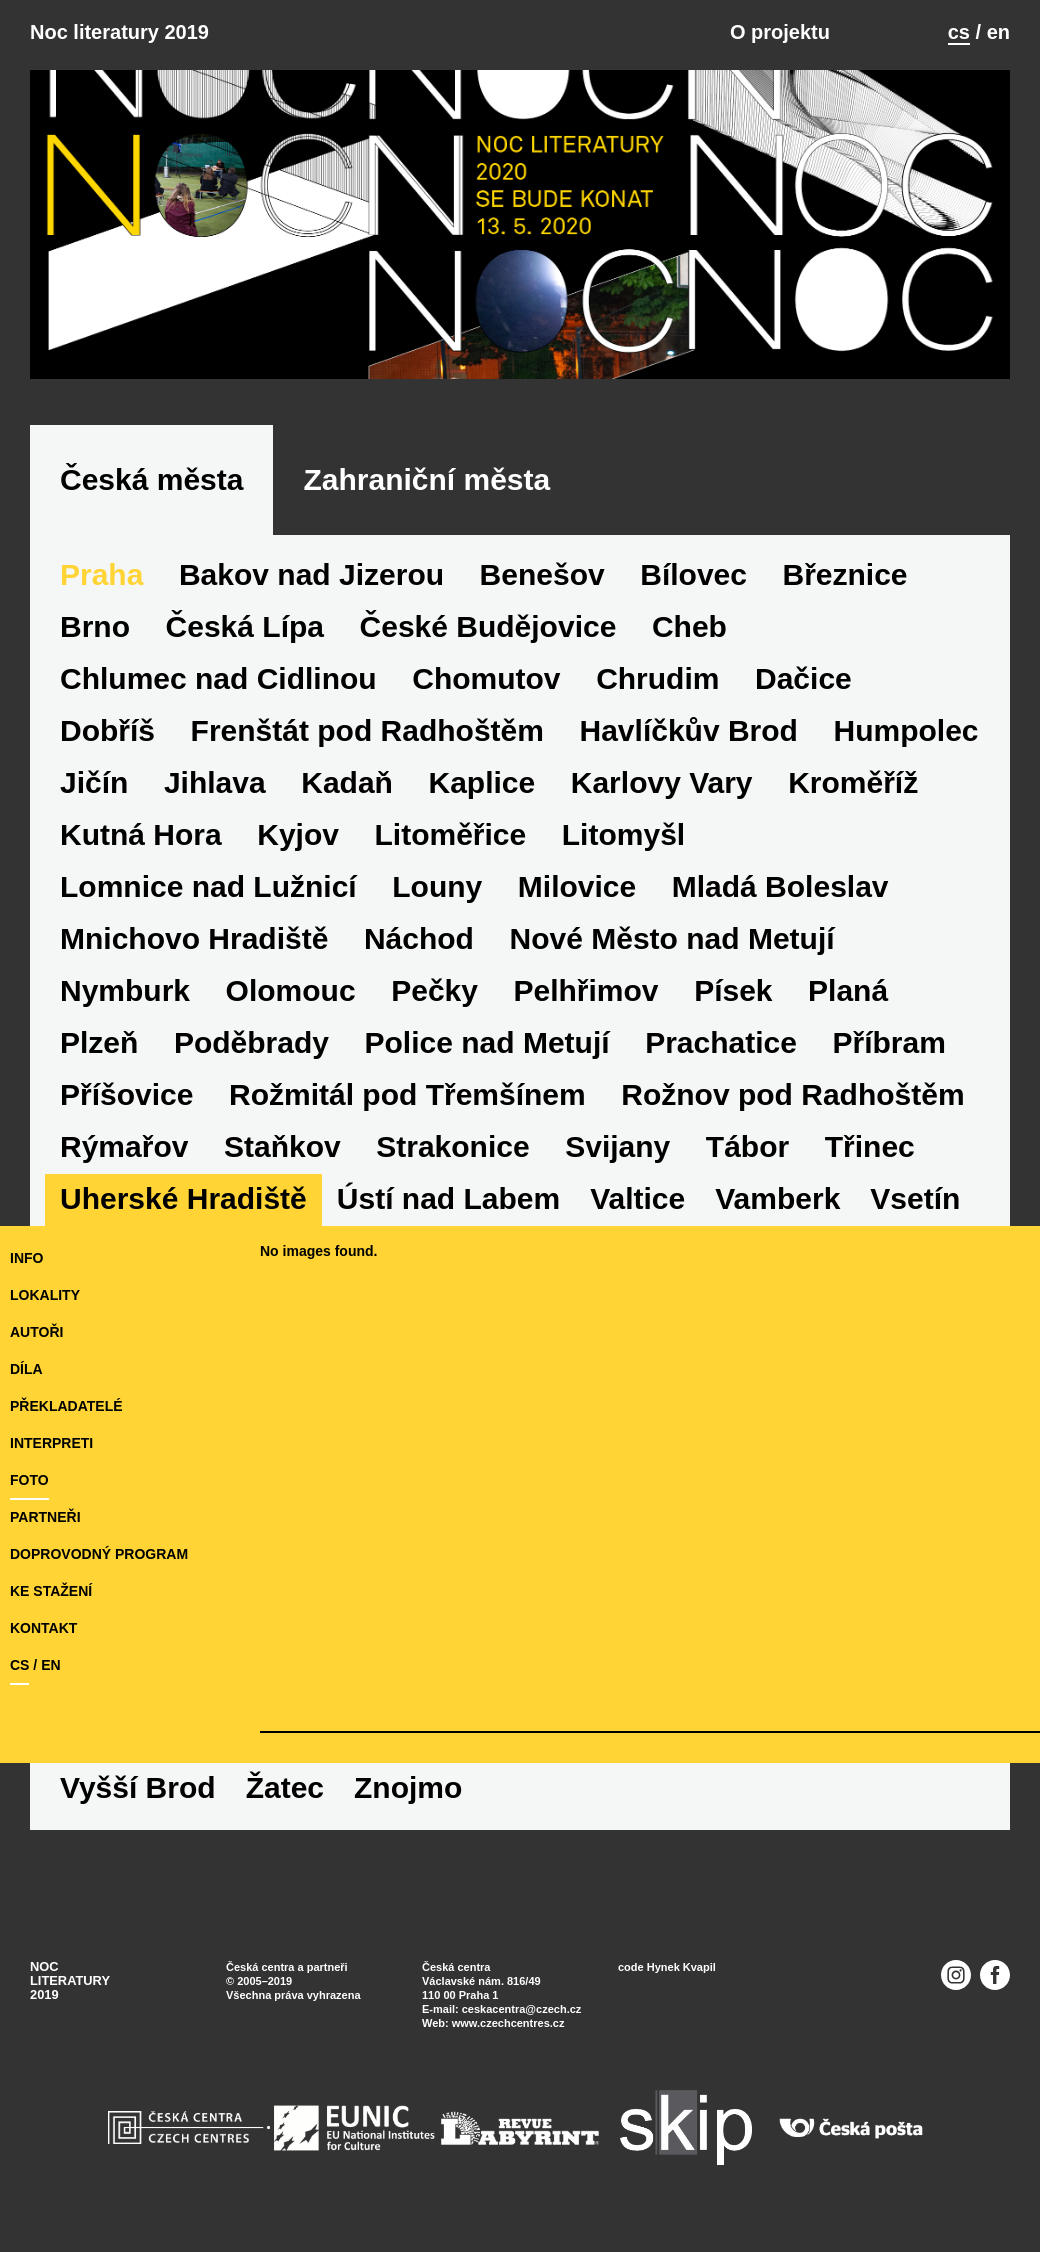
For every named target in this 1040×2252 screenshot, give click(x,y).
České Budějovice (488, 626)
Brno (95, 626)
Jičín (94, 782)
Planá (848, 990)
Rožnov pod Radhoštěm (792, 1094)
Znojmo (408, 1787)
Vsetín (915, 1198)
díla (26, 1369)
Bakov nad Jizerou (311, 574)
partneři (45, 1517)
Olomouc (291, 990)
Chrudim (657, 678)
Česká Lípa (245, 626)
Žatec (285, 1787)
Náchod (419, 938)
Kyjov (298, 834)
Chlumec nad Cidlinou (218, 678)
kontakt (43, 1628)
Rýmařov (124, 1146)
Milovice (577, 886)
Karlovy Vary (662, 782)
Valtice (637, 1198)
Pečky (434, 990)
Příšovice (126, 1094)
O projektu (780, 32)
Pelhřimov (586, 990)
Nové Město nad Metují (672, 938)
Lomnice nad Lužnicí (208, 886)
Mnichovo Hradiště (194, 938)
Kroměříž (853, 782)
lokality (45, 1295)
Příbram (888, 1042)
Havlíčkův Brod (689, 730)
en (998, 32)
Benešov (542, 574)
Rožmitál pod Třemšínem (407, 1094)
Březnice (845, 574)
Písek (733, 990)
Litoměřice (451, 834)
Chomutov (486, 678)
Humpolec (906, 730)
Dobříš (107, 730)
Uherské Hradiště (183, 1198)
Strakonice (452, 1146)
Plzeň (99, 1042)
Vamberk (777, 1198)
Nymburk (125, 990)
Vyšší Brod (138, 1787)
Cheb (689, 626)
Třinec (870, 1146)
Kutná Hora (141, 834)
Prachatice (721, 1042)
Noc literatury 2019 (119, 32)
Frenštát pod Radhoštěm (367, 730)
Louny (437, 886)
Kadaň (347, 782)
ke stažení (51, 1591)
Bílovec (693, 574)
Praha (101, 574)
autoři (36, 1332)
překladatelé (66, 1406)
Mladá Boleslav (780, 886)
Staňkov (282, 1146)
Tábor (747, 1146)
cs (959, 32)
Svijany (617, 1146)
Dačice (803, 678)
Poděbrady (251, 1042)
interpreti (51, 1443)
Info (26, 1258)
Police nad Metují (487, 1042)
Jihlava (215, 782)
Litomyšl (623, 834)
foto (29, 1480)
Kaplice (481, 782)
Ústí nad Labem (448, 1198)
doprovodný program (99, 1554)
